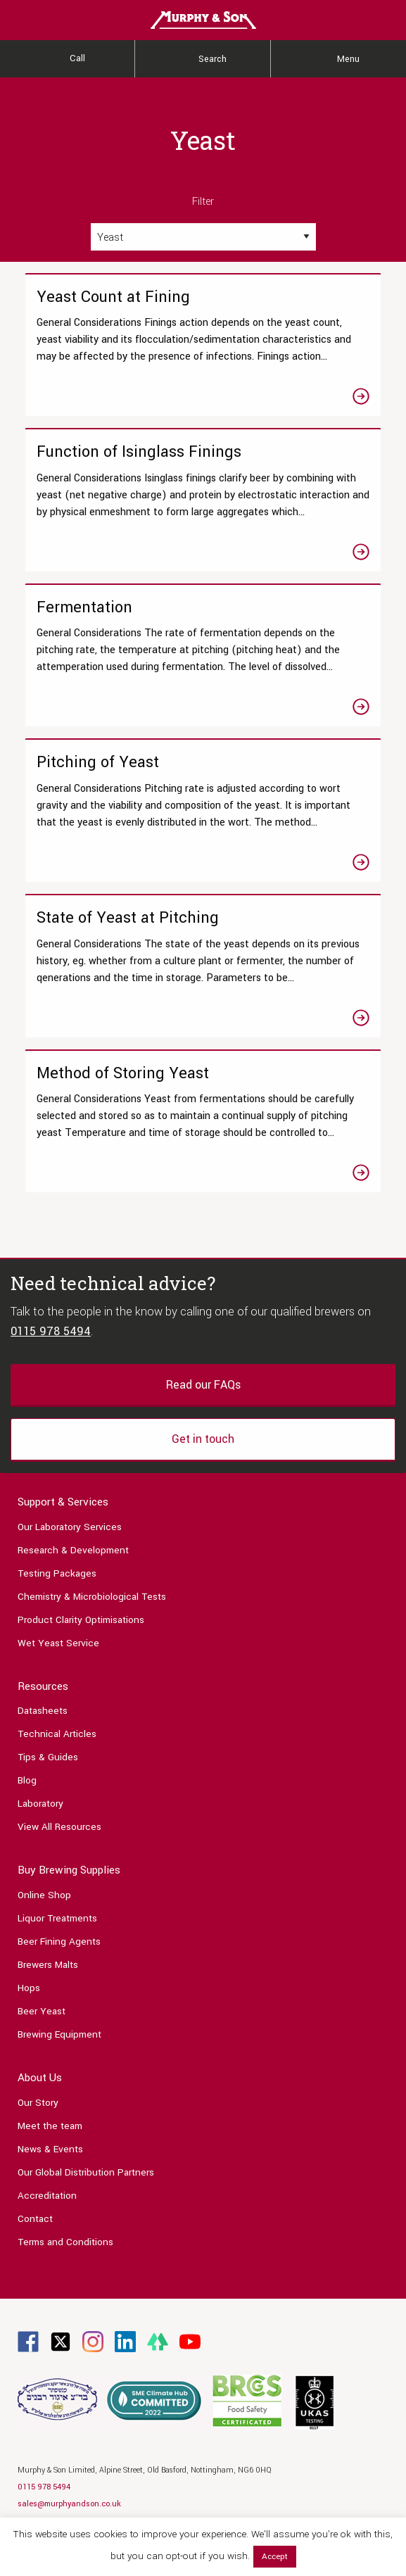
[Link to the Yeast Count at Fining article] (203, 345)
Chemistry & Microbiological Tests (92, 1596)
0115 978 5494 (51, 1331)
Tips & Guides (48, 1757)
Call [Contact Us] (77, 58)
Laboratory (40, 1803)
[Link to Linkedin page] (125, 2341)
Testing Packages (57, 1573)
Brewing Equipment (59, 2034)
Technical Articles (57, 1734)
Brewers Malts (48, 1964)
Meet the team (50, 2126)
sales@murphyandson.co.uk (69, 2504)
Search (212, 59)
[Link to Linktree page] (157, 2341)
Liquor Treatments (57, 1918)
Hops (29, 1988)
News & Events (50, 2149)
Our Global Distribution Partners (86, 2172)
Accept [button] (275, 2557)
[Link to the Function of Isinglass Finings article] (203, 500)
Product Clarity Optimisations (81, 1620)
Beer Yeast (41, 2011)
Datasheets (43, 1710)
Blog (27, 1780)
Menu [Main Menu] (348, 59)
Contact (35, 2218)
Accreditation (47, 2195)
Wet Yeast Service (58, 1643)
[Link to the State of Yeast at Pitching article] (203, 966)
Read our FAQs (203, 1385)
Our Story (38, 2102)
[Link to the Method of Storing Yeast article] (203, 1121)
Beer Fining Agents (59, 1941)
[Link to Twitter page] (60, 2341)
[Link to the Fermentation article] (203, 655)
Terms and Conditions (65, 2242)
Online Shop (44, 1895)
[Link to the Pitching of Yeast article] (203, 810)
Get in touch (203, 1439)
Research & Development (73, 1550)
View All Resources (59, 1826)
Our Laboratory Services (70, 1527)
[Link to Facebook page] (28, 2341)
